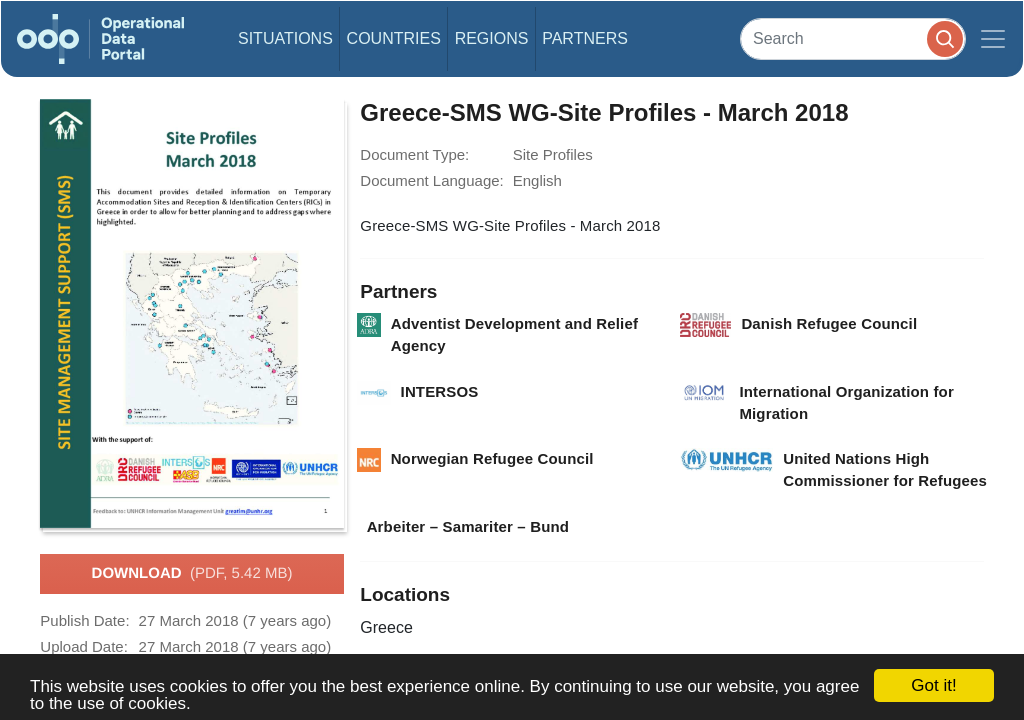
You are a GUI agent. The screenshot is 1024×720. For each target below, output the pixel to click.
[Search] (853, 38)
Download (192, 574)
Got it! (933, 685)
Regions (492, 38)
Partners (585, 38)
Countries (394, 38)
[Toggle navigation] (993, 39)
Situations (285, 38)
